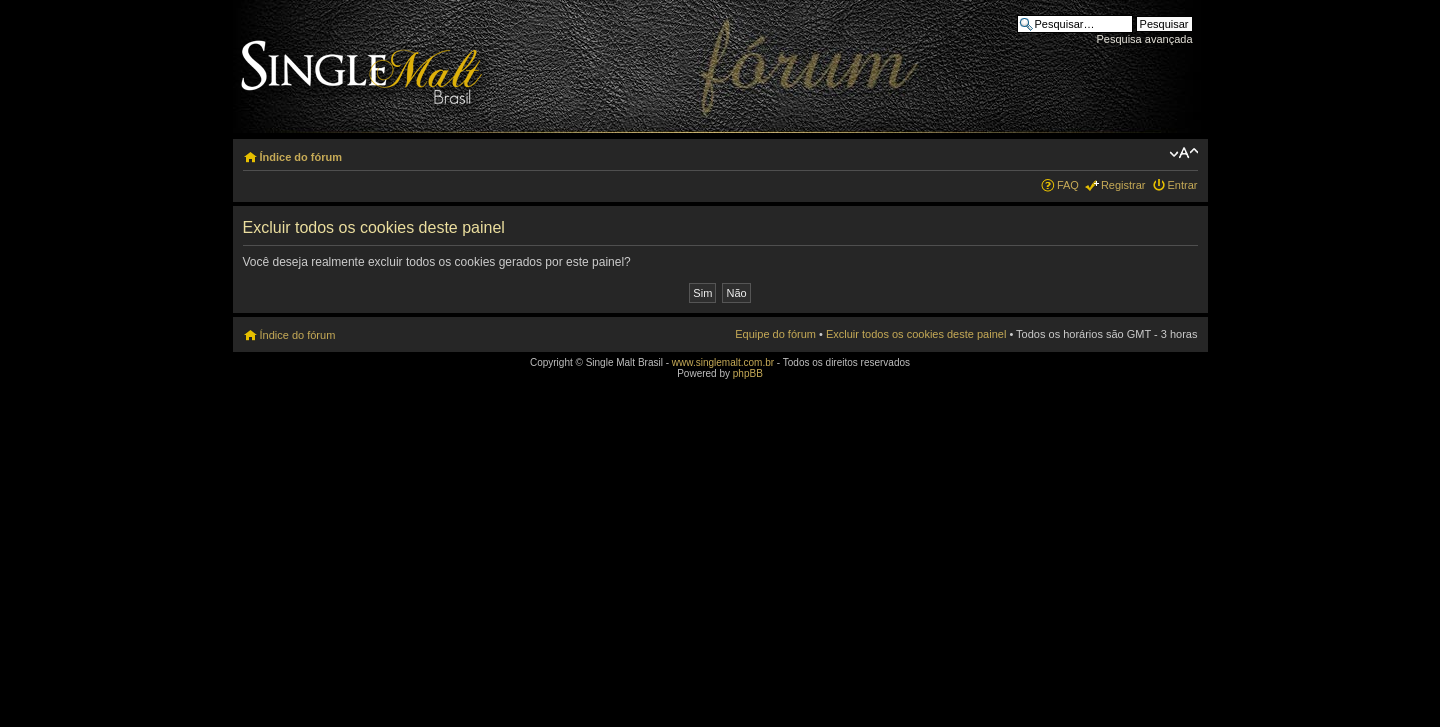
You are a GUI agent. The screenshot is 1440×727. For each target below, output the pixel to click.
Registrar (1123, 185)
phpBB (748, 373)
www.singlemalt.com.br (723, 362)
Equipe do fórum (775, 334)
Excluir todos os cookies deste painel (916, 334)
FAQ (1068, 185)
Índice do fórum (301, 157)
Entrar (1183, 185)
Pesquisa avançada (1144, 39)
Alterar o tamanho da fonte (1183, 153)
